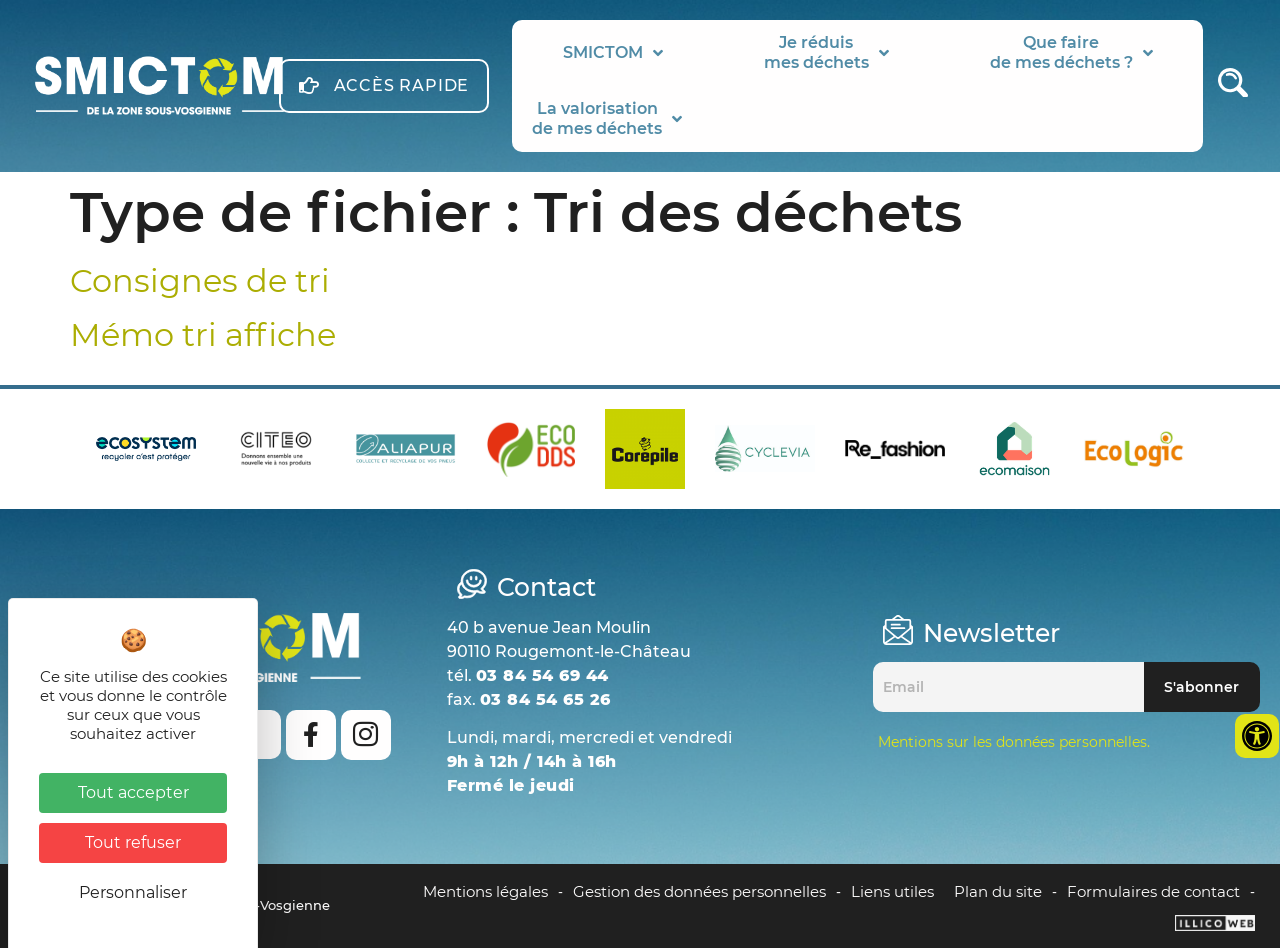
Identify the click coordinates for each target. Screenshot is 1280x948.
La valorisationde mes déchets (607, 118)
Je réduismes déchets (826, 52)
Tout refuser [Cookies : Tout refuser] (133, 842)
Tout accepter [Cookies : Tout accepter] (133, 792)
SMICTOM (613, 53)
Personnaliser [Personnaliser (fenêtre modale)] (133, 892)
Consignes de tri (200, 280)
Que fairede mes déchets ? (1071, 52)
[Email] (1008, 687)
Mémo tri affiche (203, 334)
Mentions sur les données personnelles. (1014, 742)
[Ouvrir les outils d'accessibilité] (1257, 736)
